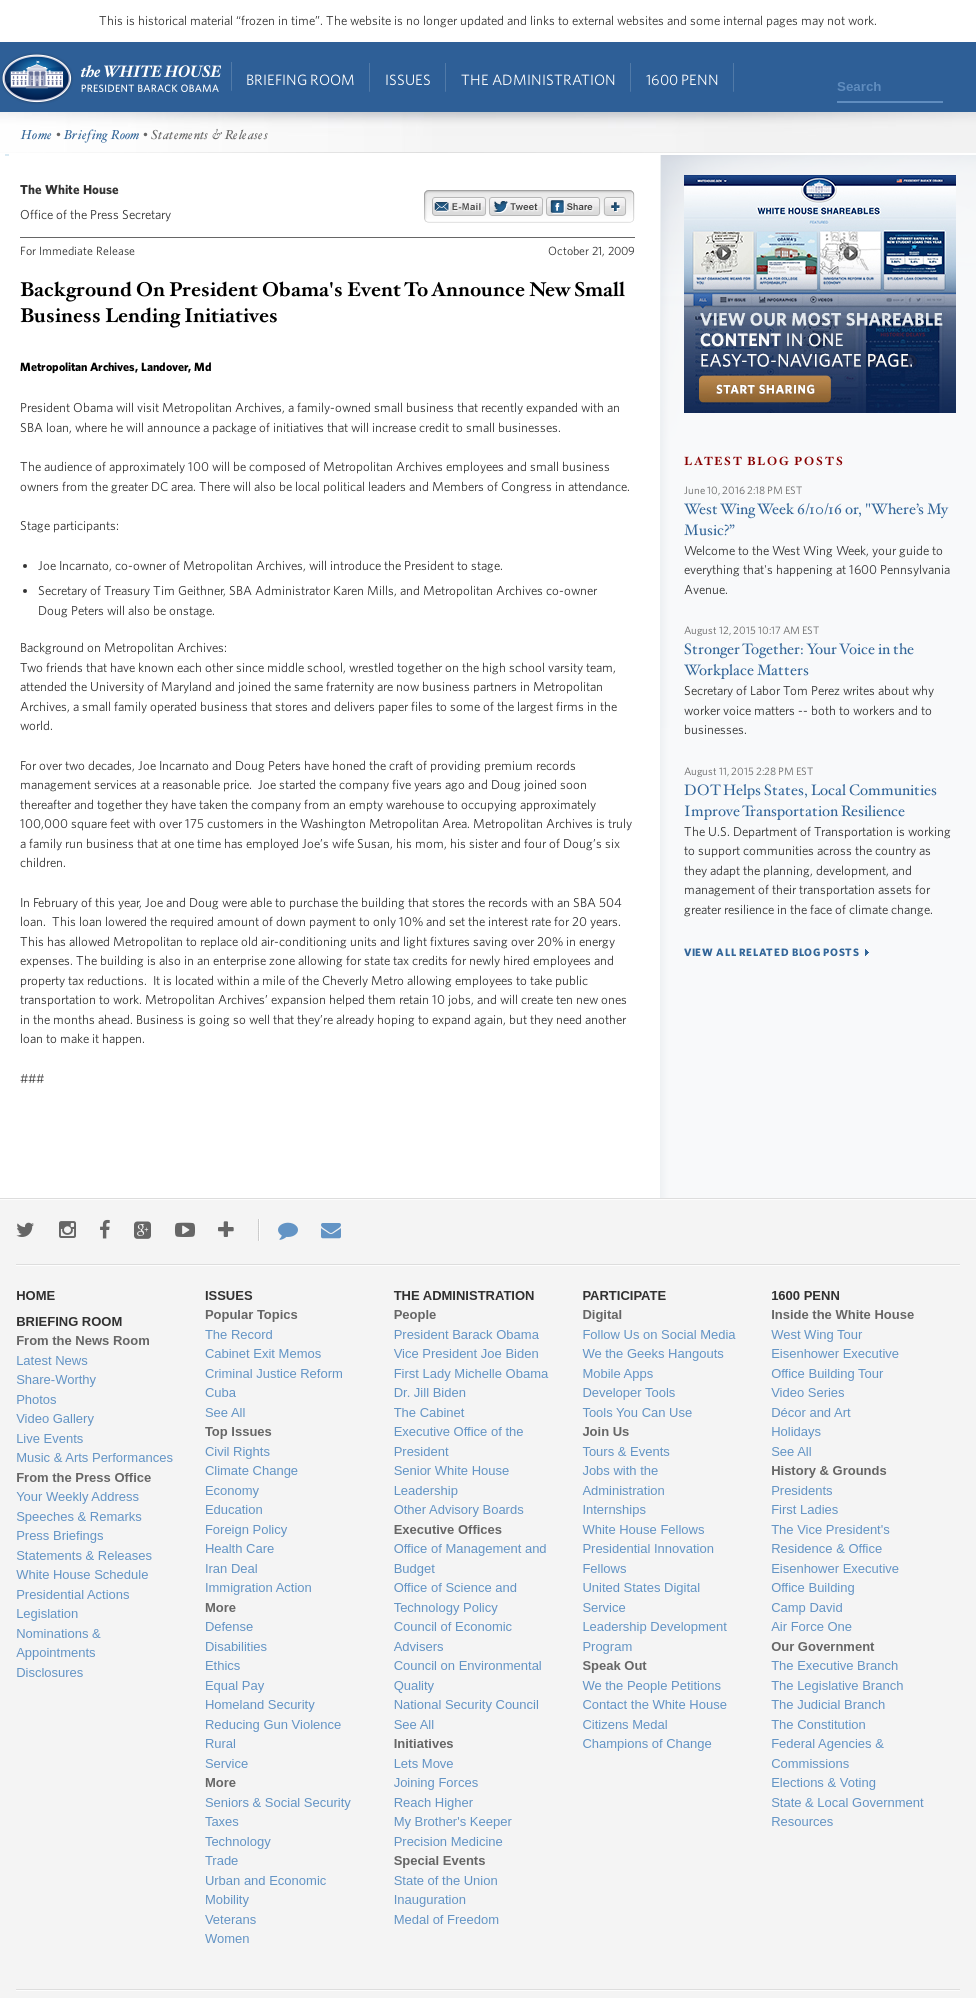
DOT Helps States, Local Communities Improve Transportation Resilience (810, 801)
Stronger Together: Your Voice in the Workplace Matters (799, 660)
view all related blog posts (772, 952)
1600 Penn (682, 79)
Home (110, 78)
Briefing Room (300, 79)
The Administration (538, 79)
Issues (408, 79)
